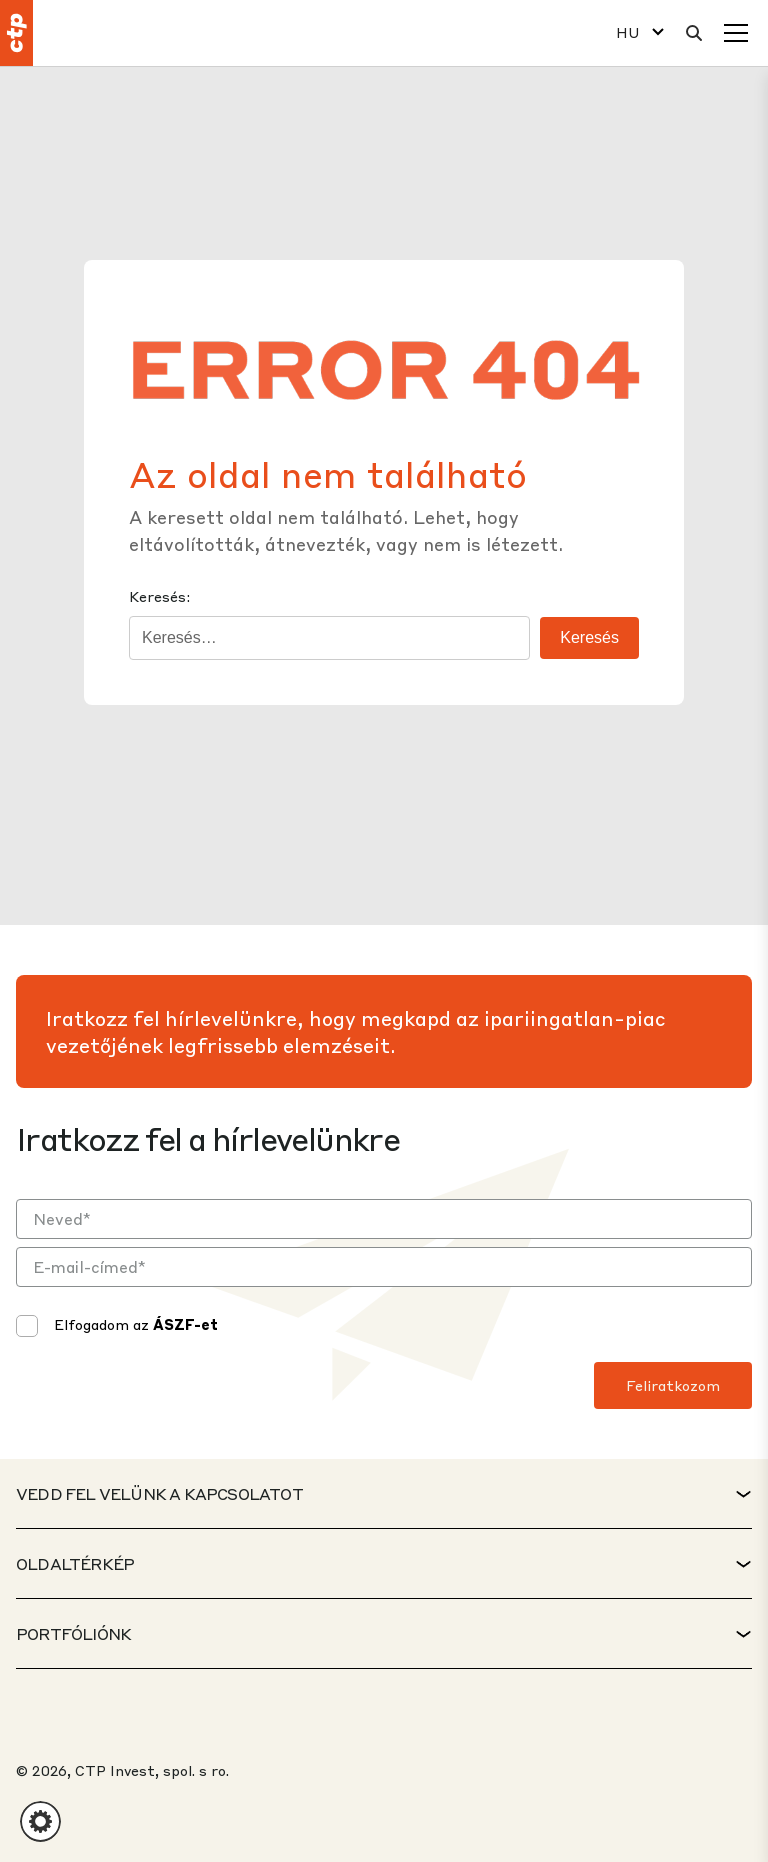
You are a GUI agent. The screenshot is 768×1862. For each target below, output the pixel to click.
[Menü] (736, 33)
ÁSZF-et (185, 1324)
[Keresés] (694, 33)
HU (628, 32)
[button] (40, 1821)
